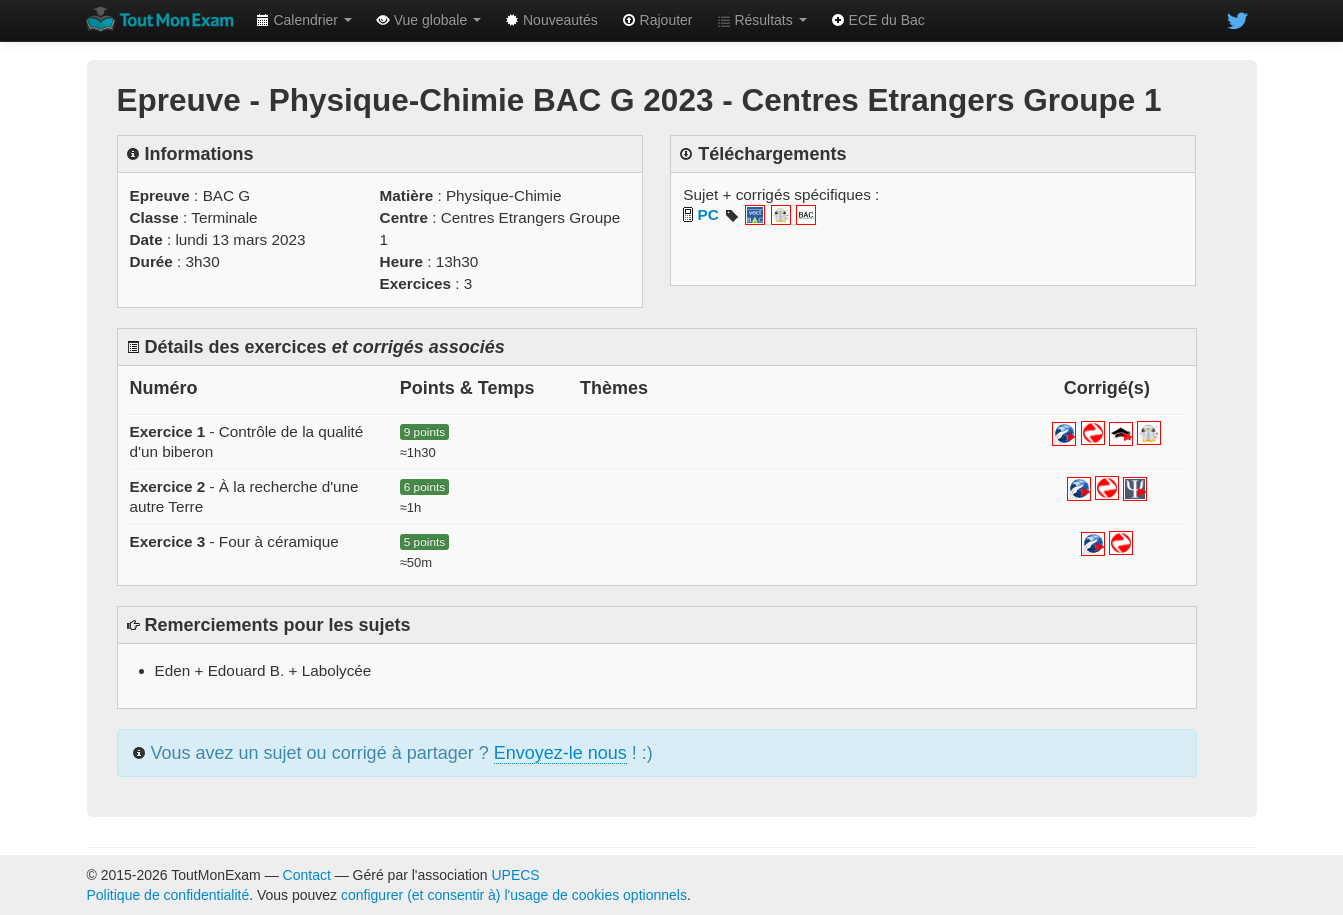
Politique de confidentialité (168, 895)
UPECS (515, 875)
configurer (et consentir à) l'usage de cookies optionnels (514, 895)
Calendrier (304, 20)
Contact (307, 875)
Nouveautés (551, 20)
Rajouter (657, 20)
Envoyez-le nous (560, 753)
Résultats (762, 20)
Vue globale (428, 20)
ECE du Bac (878, 20)
